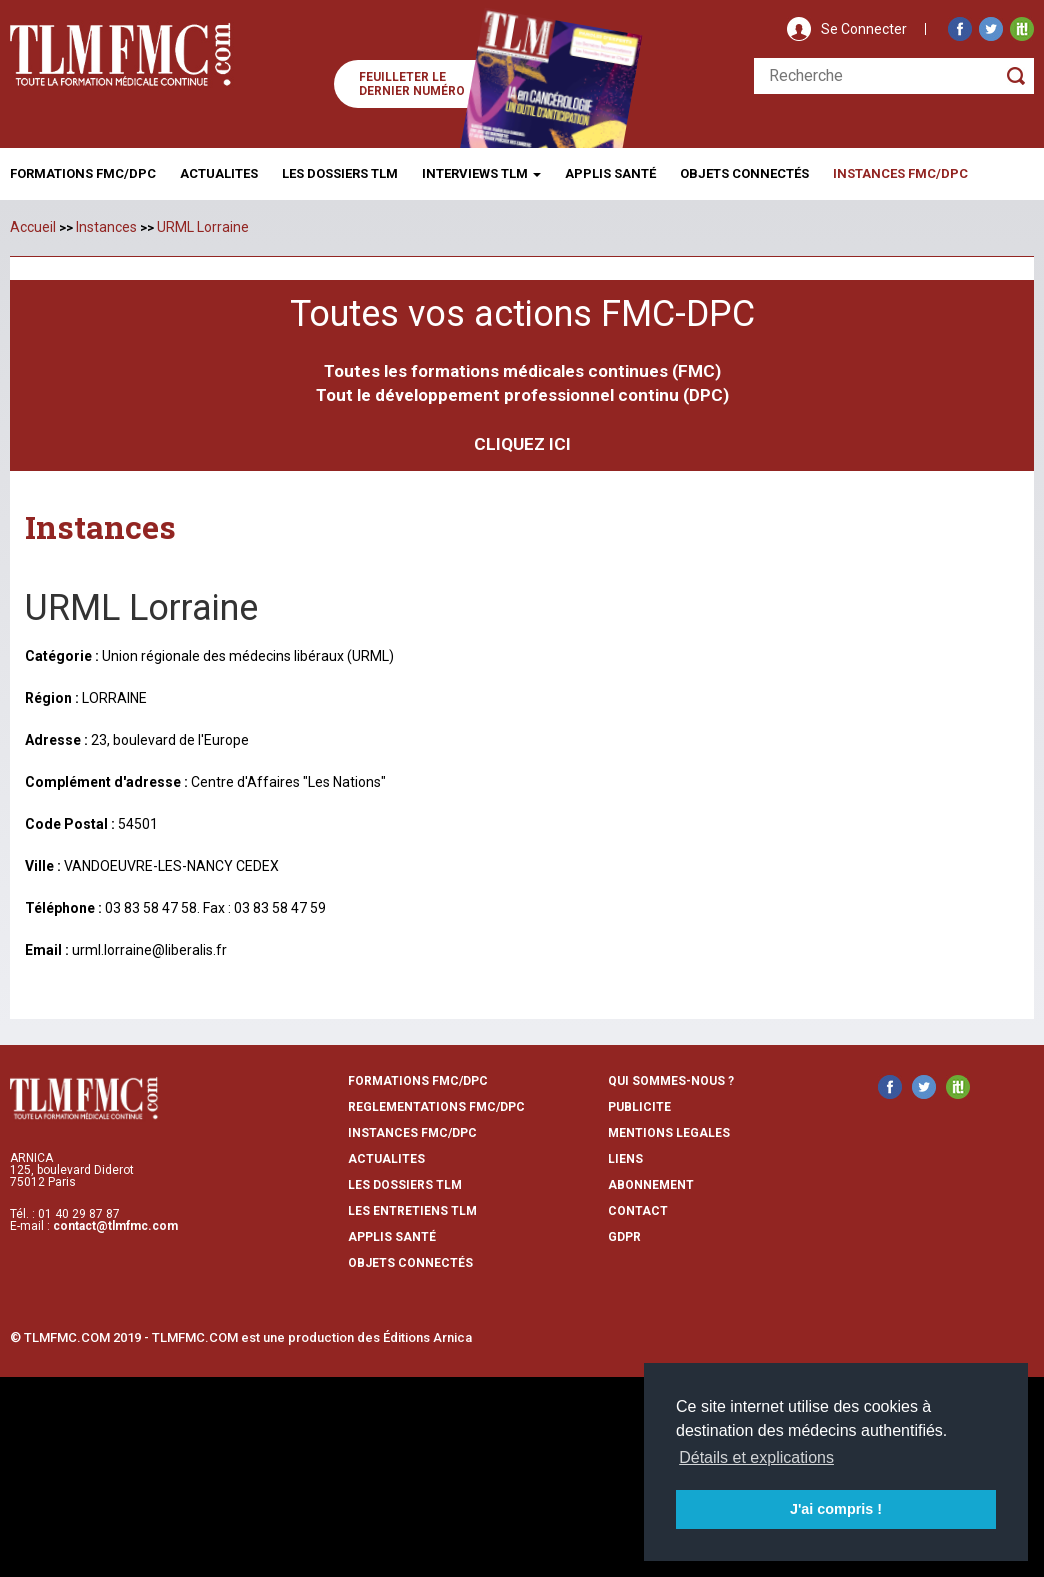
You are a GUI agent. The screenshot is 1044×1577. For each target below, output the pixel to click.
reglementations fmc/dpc (436, 1107)
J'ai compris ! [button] (836, 1509)
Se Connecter (864, 29)
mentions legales (669, 1133)
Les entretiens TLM (412, 1211)
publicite (639, 1107)
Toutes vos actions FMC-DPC (522, 314)
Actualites (219, 173)
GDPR (624, 1237)
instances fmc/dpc (412, 1133)
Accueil (33, 227)
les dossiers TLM (405, 1185)
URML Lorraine (203, 227)
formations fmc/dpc (418, 1081)
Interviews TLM (481, 173)
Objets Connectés (410, 1263)
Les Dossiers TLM (340, 173)
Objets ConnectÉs (744, 173)
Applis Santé (610, 173)
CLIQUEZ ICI (522, 444)
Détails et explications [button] (756, 1457)
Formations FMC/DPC (83, 173)
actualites (386, 1159)
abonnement (651, 1185)
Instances (106, 227)
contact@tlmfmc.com (115, 1226)
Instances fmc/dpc (900, 173)
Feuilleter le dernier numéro (412, 84)
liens (625, 1159)
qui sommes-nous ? (671, 1081)
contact (638, 1211)
